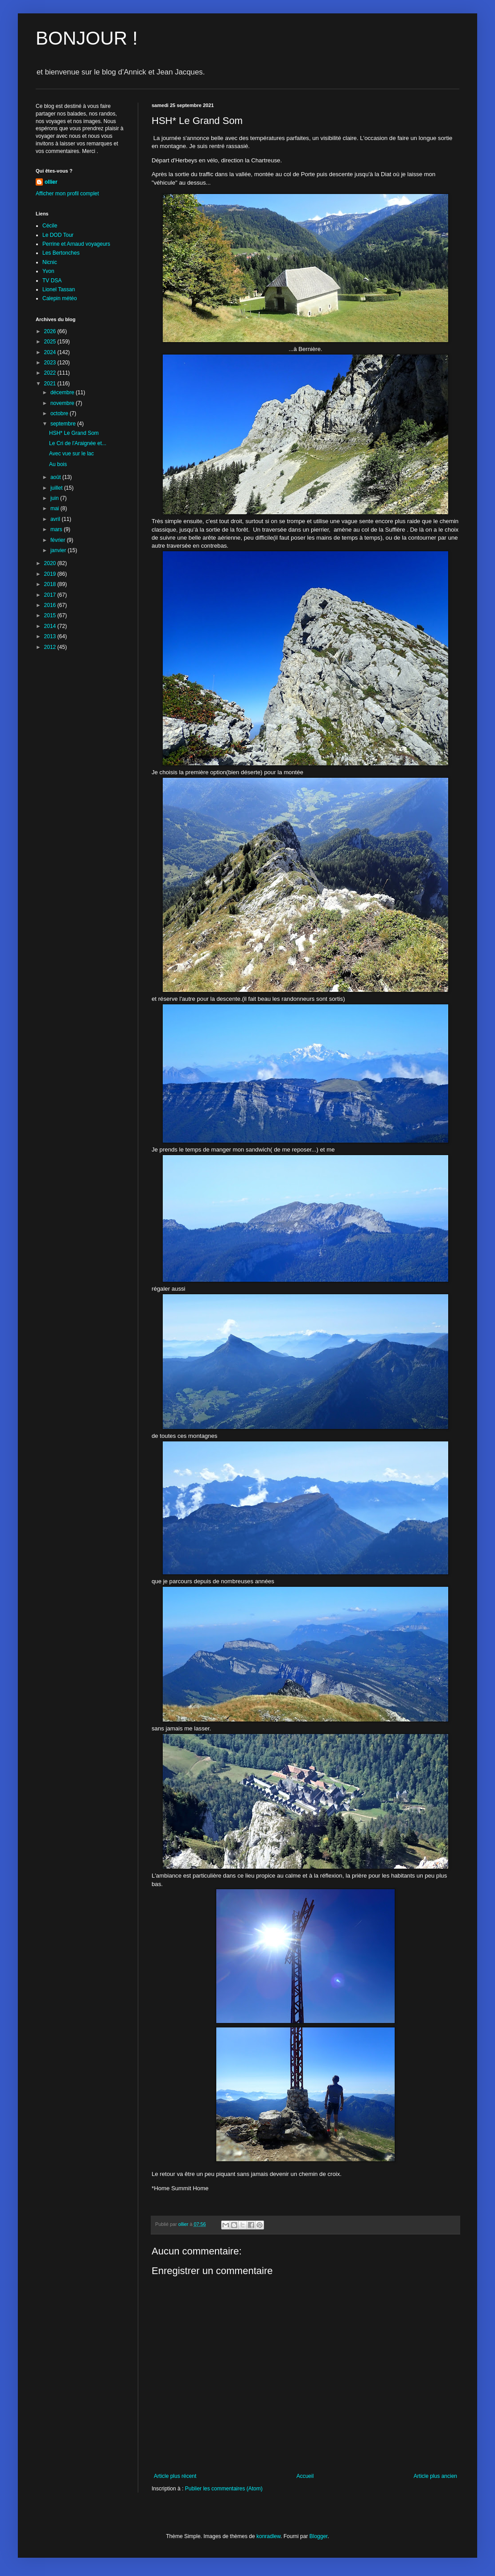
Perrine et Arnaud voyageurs (76, 244)
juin (55, 498)
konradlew (268, 2536)
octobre (60, 413)
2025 (51, 342)
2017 (51, 595)
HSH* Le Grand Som (74, 433)
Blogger (318, 2536)
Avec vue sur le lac (71, 453)
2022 (51, 373)
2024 (51, 352)
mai (55, 508)
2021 (51, 383)
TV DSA (52, 280)
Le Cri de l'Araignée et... (77, 443)
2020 (51, 563)
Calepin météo (59, 298)
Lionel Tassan (58, 289)
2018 (51, 584)
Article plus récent (175, 2476)
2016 (51, 605)
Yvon (48, 271)
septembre (63, 424)
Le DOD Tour (58, 235)
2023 (51, 362)
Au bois (58, 464)
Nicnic (49, 262)
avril (56, 519)
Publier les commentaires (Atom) (224, 2488)
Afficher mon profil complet (67, 193)
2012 (51, 647)
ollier (51, 182)
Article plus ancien (435, 2476)
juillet (57, 488)
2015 (51, 615)
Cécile (49, 226)
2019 (51, 574)
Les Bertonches (60, 253)
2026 (51, 331)
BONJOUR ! (87, 38)
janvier (59, 550)
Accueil (305, 2476)
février (58, 540)
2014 (51, 626)
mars (57, 529)
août (56, 477)
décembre (63, 392)
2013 (51, 636)
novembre (63, 403)
